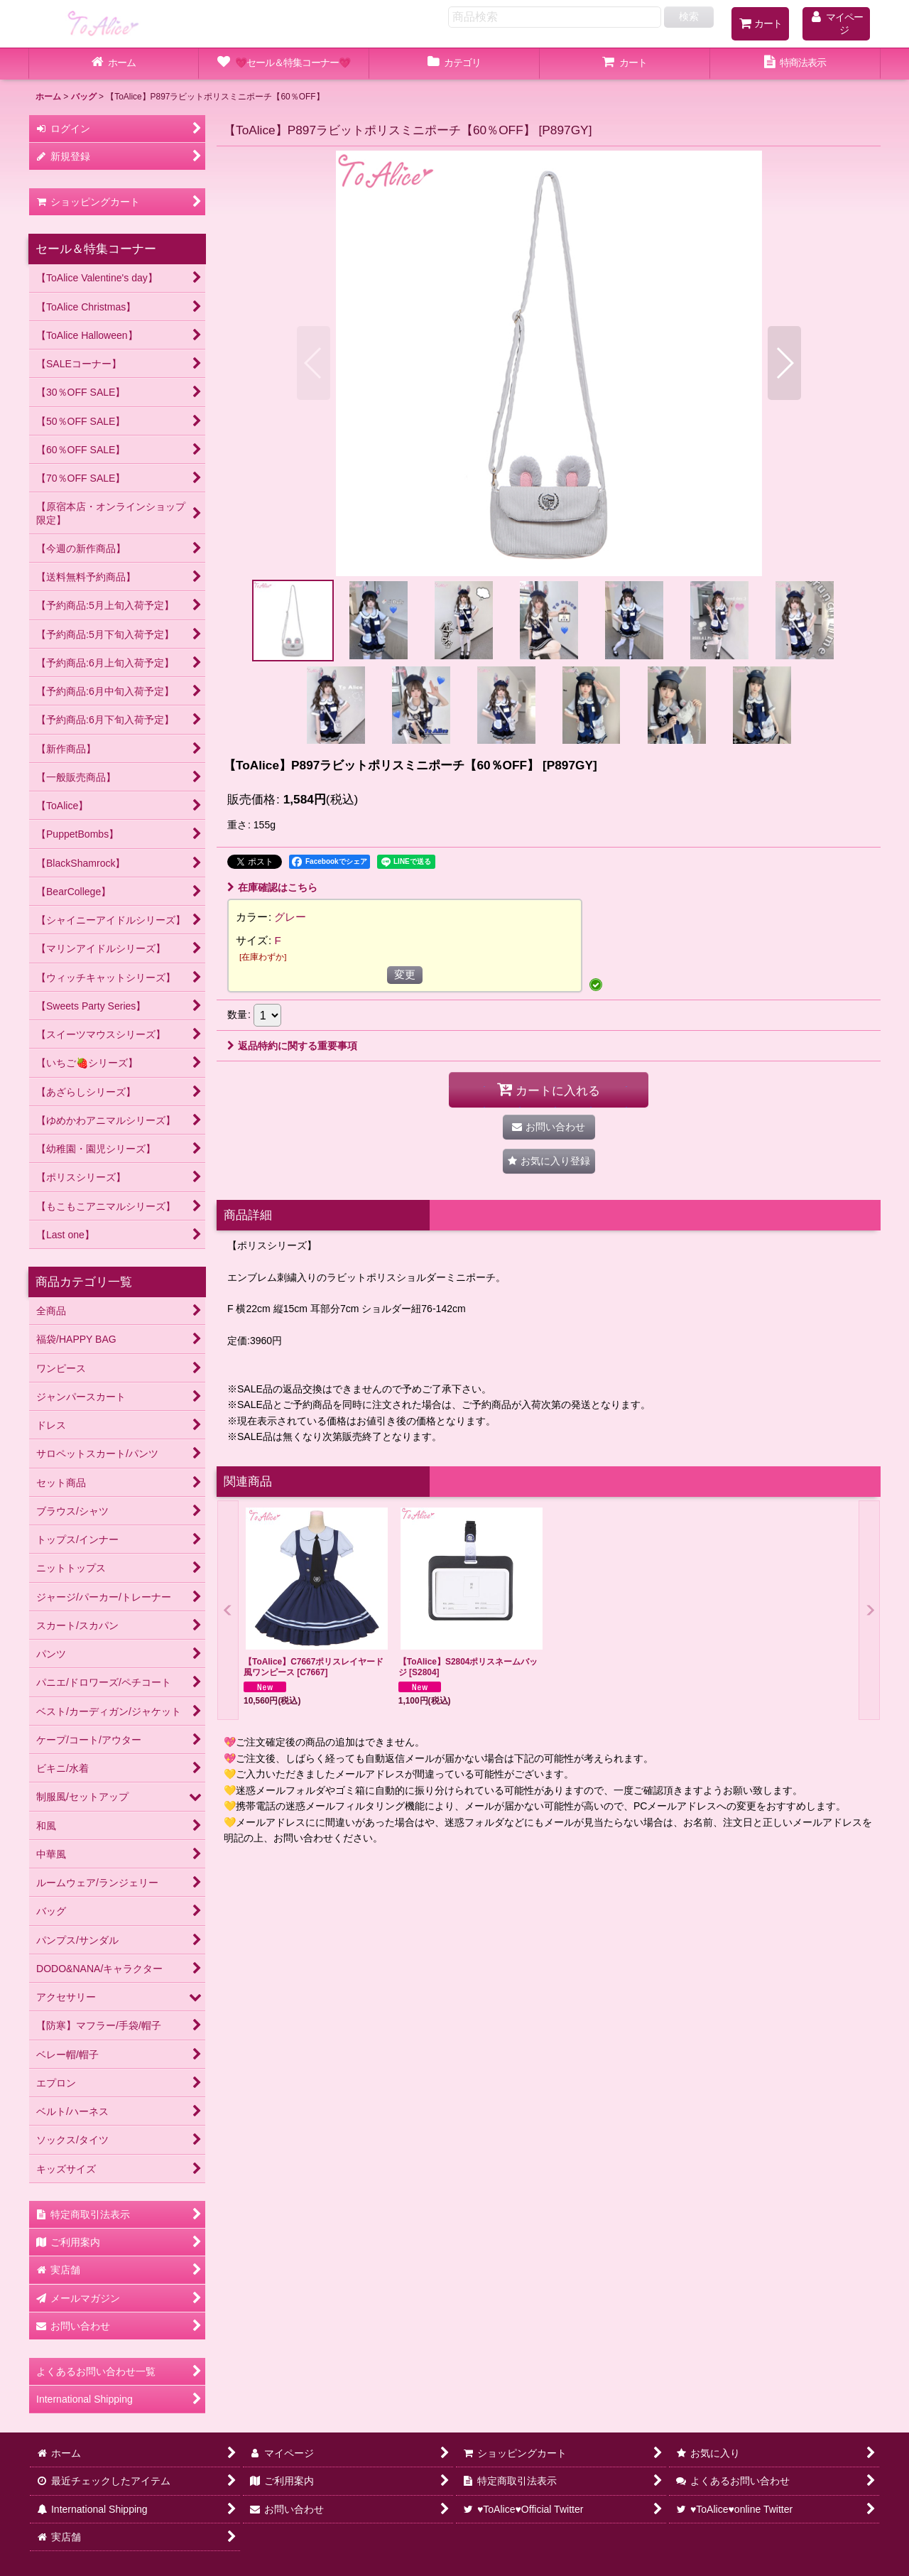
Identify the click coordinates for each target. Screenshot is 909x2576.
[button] (313, 363)
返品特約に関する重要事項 (292, 1045)
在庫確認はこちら (272, 887)
